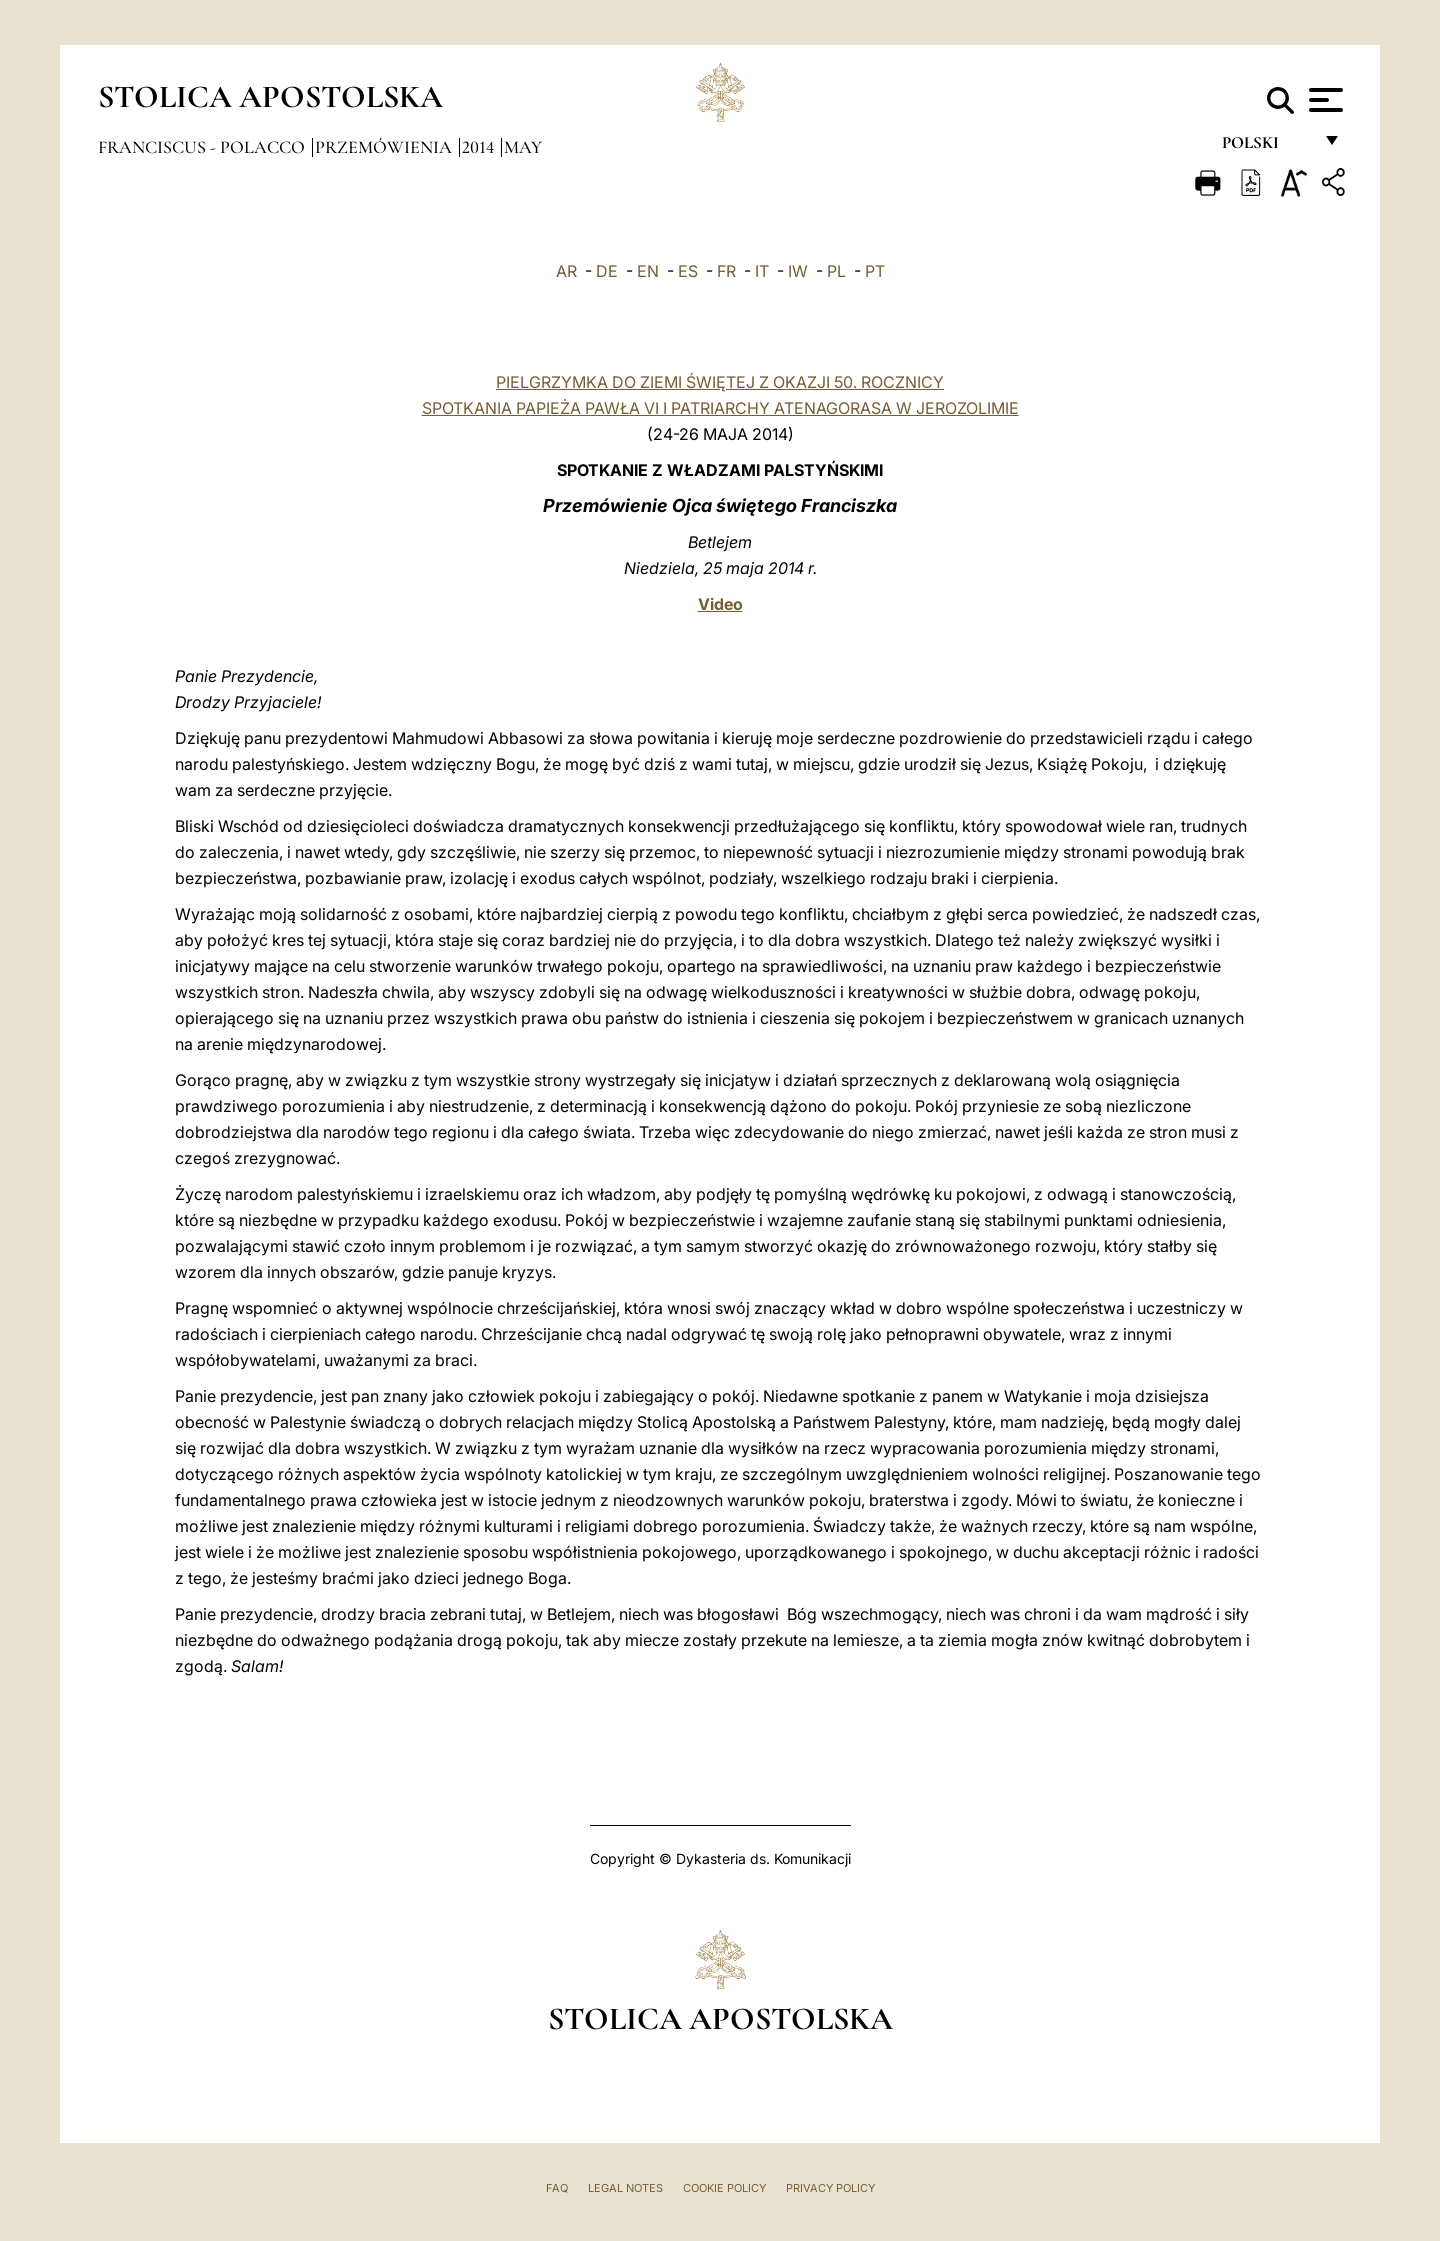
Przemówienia (385, 147)
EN (648, 271)
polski (1266, 147)
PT (875, 271)
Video (720, 604)
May (523, 147)
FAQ (557, 2188)
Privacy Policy (830, 2188)
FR (726, 271)
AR (566, 271)
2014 (480, 147)
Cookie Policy (724, 2188)
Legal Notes (625, 2188)
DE (607, 271)
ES (688, 271)
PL (836, 271)
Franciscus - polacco (203, 147)
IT (762, 271)
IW (798, 271)
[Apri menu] (1323, 100)
